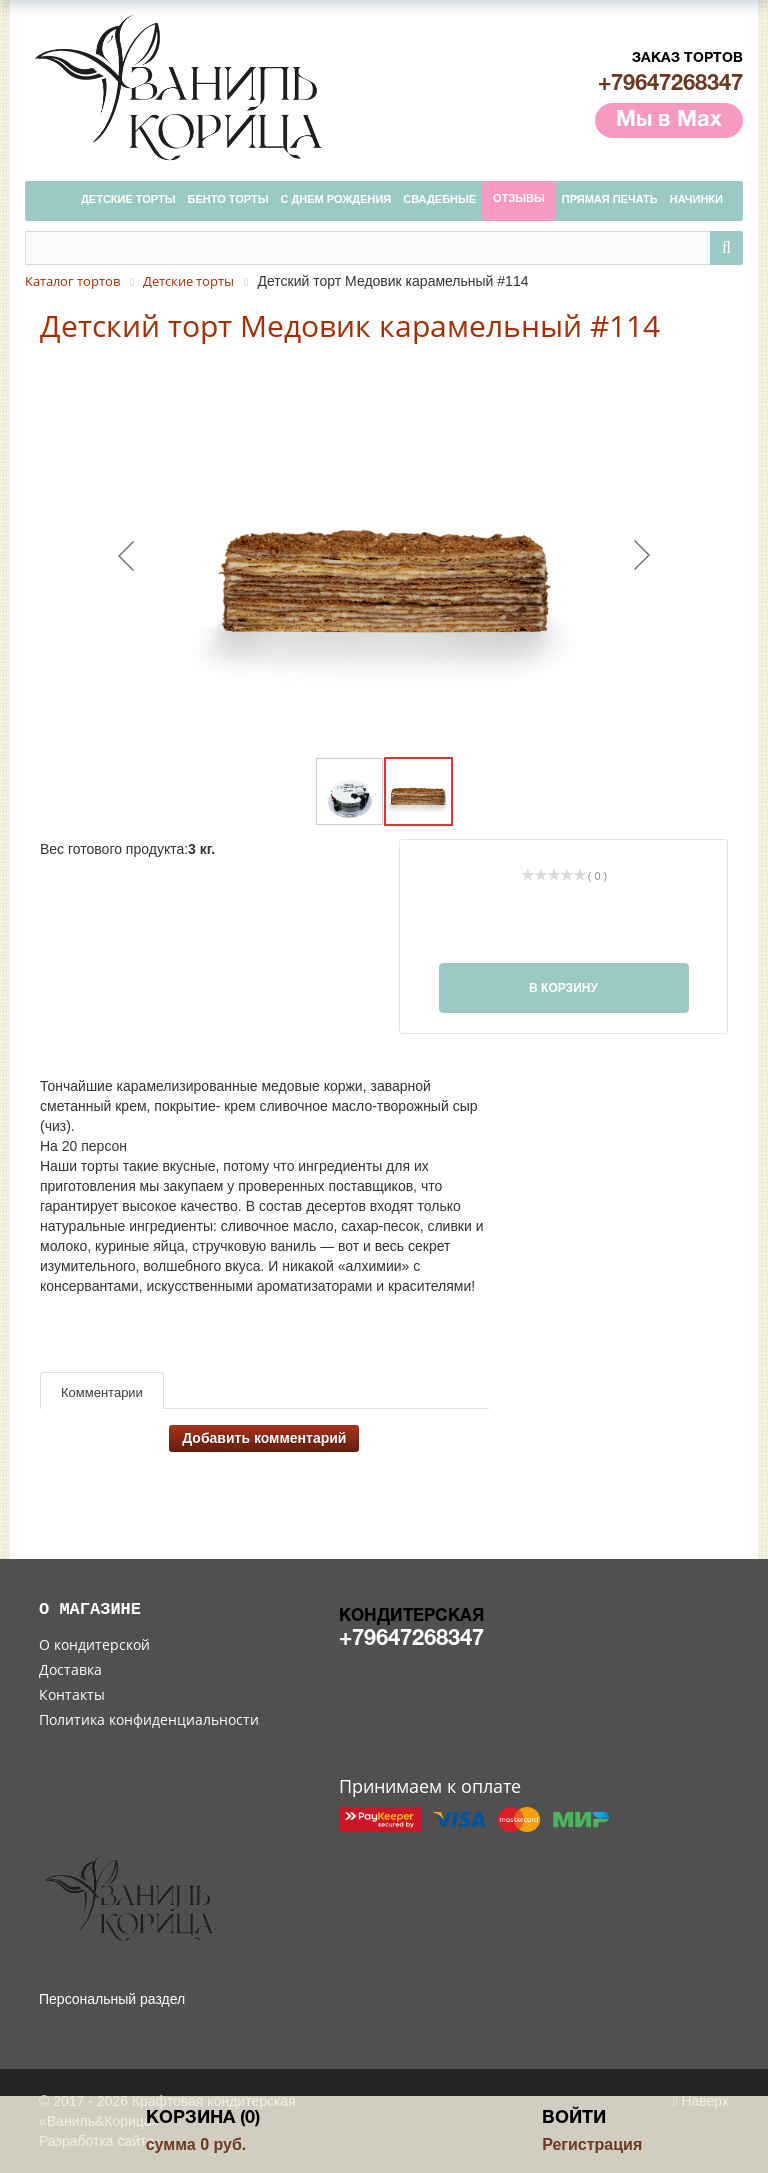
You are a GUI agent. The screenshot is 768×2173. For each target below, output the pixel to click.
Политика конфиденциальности (149, 1719)
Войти (574, 2118)
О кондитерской (94, 1644)
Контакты (72, 1694)
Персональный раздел (112, 1999)
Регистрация (592, 2144)
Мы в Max (669, 120)
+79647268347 (670, 84)
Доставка (70, 1669)
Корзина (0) (203, 2118)
